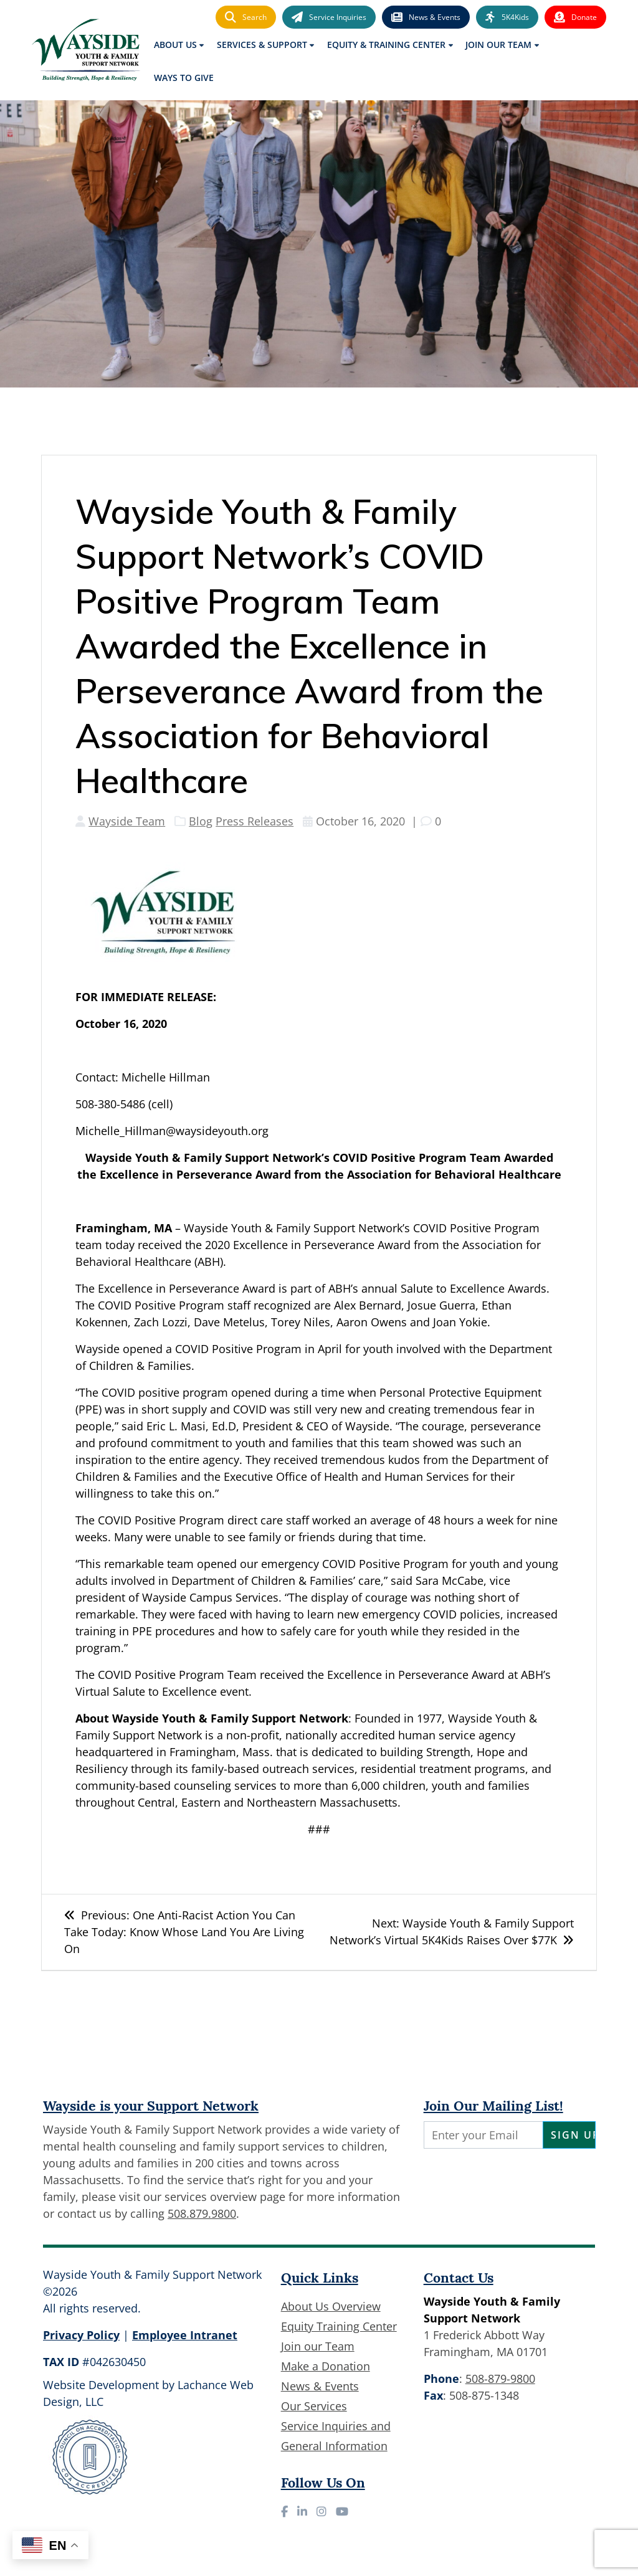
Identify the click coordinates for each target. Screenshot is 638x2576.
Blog (200, 821)
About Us (175, 44)
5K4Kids (507, 17)
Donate (575, 17)
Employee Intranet (184, 2334)
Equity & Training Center (386, 44)
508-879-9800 (500, 2378)
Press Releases (254, 821)
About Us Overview (331, 2306)
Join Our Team (498, 44)
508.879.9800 (202, 2213)
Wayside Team (126, 821)
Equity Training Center (339, 2326)
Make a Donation (325, 2366)
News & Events (425, 17)
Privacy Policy (81, 2334)
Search (246, 17)
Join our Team (318, 2346)
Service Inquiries (329, 17)
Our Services (314, 2405)
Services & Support (262, 44)
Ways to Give (184, 77)
